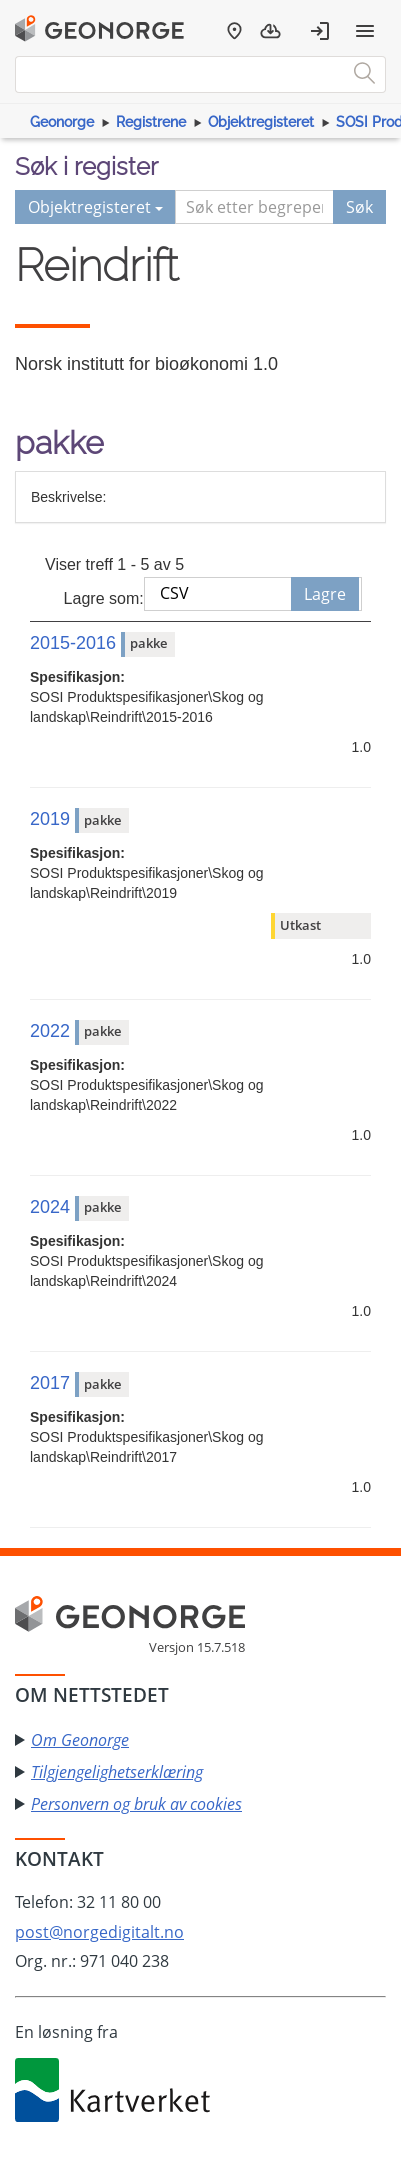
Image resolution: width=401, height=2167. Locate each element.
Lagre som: (104, 598)
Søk (359, 207)
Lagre (325, 594)
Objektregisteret (261, 122)
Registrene (151, 122)
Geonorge (62, 122)
